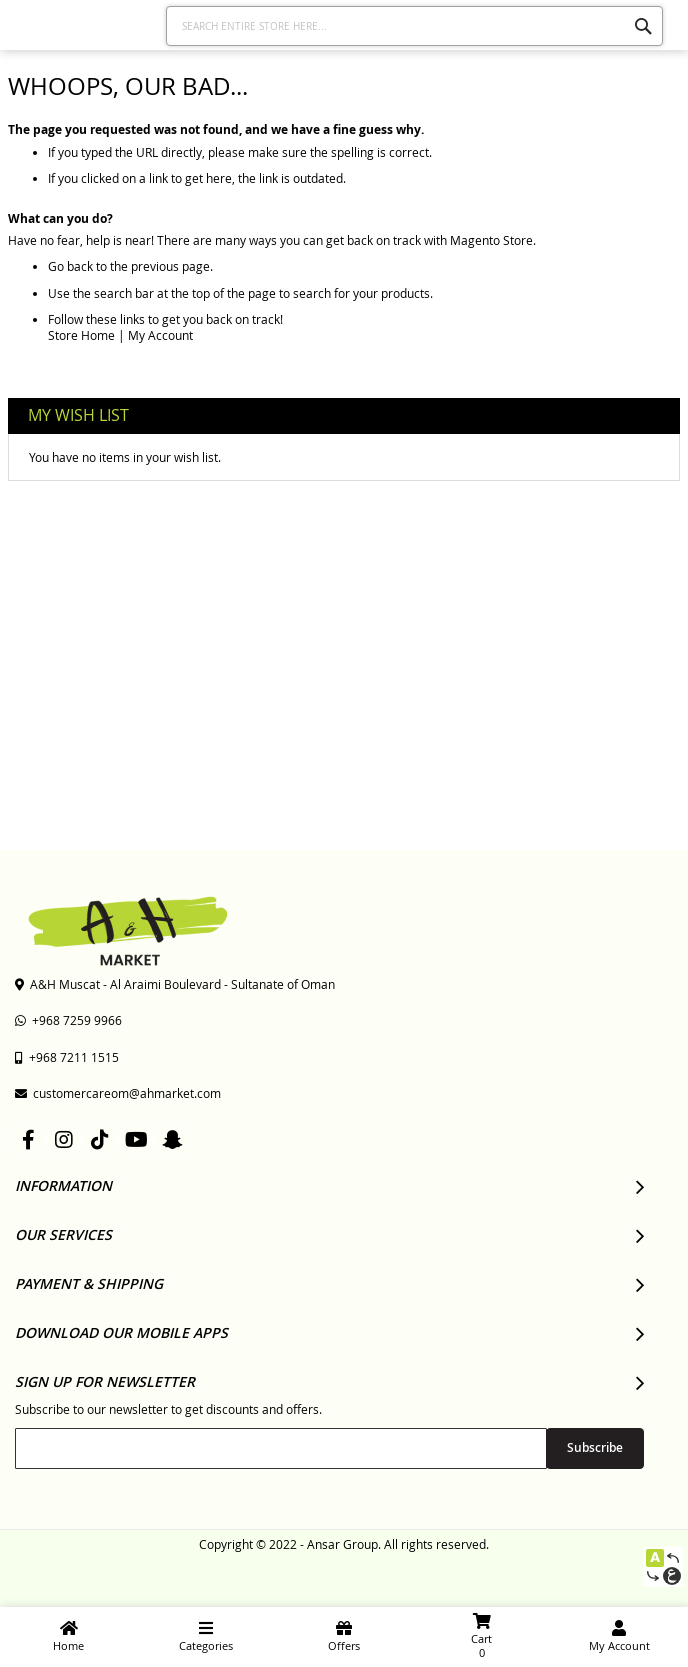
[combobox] (414, 26)
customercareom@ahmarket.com (118, 1093)
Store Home (81, 335)
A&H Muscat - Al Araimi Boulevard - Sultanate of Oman (175, 984)
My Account (160, 335)
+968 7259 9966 (68, 1020)
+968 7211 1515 (67, 1057)
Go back (70, 266)
